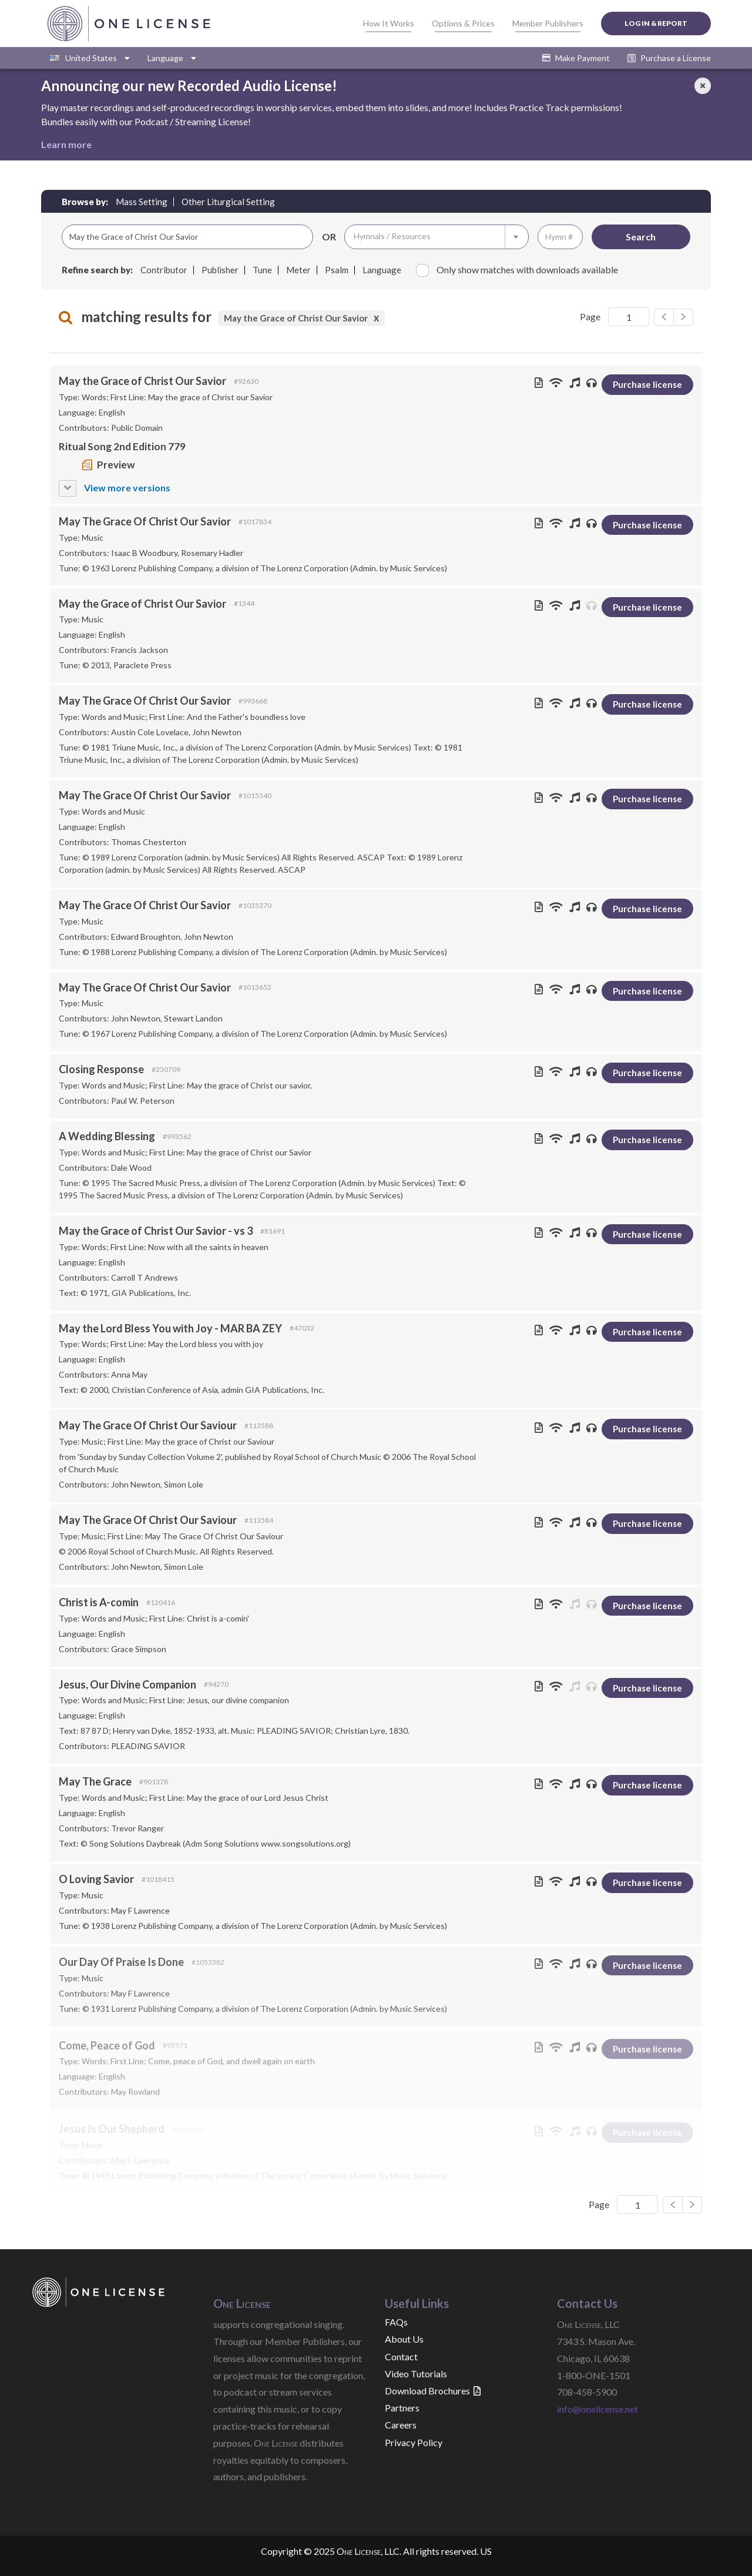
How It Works (388, 23)
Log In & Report (656, 23)
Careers (401, 2424)
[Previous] (683, 317)
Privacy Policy (413, 2442)
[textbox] (436, 236)
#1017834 (255, 521)
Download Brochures (433, 2390)
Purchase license (647, 384)
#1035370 (255, 905)
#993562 (177, 1136)
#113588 (258, 1426)
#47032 (302, 1328)
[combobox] (436, 237)
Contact (401, 2356)
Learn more (66, 144)
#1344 (244, 603)
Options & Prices (463, 23)
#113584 (258, 1522)
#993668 (253, 700)
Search (641, 236)
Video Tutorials (416, 2373)
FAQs (396, 2321)
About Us (404, 2338)
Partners (402, 2407)
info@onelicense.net (597, 2408)
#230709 (166, 1069)
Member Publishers (547, 23)
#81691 (272, 1231)
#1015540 (255, 795)
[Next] (664, 317)
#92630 (246, 381)
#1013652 (255, 987)
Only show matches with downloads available (517, 270)
